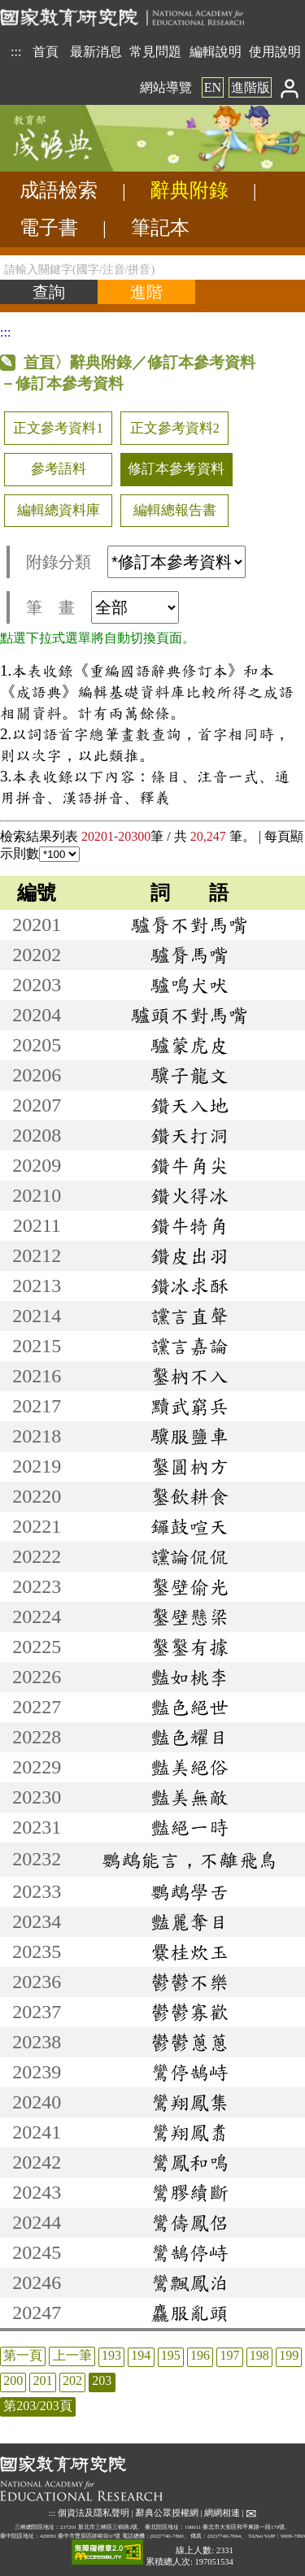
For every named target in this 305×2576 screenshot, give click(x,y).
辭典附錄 (189, 190)
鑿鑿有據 (189, 1646)
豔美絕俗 (189, 1767)
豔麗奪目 (189, 1921)
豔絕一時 (189, 1827)
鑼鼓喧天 (189, 1526)
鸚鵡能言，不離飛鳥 (189, 1859)
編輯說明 (216, 52)
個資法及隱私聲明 (93, 2512)
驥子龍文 (189, 1075)
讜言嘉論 (189, 1345)
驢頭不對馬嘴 (189, 1014)
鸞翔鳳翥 (189, 2132)
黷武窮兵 (189, 1405)
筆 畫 (102, 607)
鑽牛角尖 (189, 1165)
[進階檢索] (146, 292)
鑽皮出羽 (189, 1255)
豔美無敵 (189, 1797)
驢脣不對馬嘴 (189, 924)
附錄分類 (136, 562)
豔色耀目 (189, 1736)
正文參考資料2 (175, 428)
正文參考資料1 (57, 428)
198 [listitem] (259, 2355)
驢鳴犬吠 (189, 984)
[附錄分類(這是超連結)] (176, 562)
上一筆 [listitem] (72, 2355)
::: (16, 52)
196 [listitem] (200, 2355)
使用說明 (275, 52)
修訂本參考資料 (176, 468)
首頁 (46, 52)
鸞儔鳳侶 (189, 2222)
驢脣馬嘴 (189, 954)
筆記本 (160, 227)
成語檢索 (59, 190)
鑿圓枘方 (189, 1466)
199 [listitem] (288, 2355)
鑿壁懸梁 (189, 1616)
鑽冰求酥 (189, 1285)
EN (212, 87)
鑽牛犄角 (189, 1225)
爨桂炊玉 (189, 1951)
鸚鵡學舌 (189, 1891)
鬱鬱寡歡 (189, 2011)
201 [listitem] (43, 2380)
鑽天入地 (189, 1105)
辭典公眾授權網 (167, 2512)
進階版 (250, 87)
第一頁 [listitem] (22, 2355)
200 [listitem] (13, 2380)
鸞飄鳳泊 (189, 2282)
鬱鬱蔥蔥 (189, 2041)
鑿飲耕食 (189, 1496)
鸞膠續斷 (189, 2192)
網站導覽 (166, 87)
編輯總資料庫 (58, 510)
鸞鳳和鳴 (189, 2162)
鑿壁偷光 (189, 1586)
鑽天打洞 (189, 1135)
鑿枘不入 (189, 1375)
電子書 (49, 227)
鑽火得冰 (189, 1195)
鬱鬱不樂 (189, 1981)
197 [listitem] (229, 2355)
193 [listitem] (111, 2355)
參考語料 (58, 468)
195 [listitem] (171, 2355)
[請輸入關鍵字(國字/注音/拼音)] (152, 267)
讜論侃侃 (189, 1556)
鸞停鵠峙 (189, 2071)
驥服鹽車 (189, 1436)
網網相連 (222, 2512)
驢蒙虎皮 (189, 1044)
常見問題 (155, 52)
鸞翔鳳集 (189, 2102)
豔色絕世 (189, 1706)
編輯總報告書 (174, 510)
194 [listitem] (140, 2355)
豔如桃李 (189, 1676)
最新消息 (96, 52)
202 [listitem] (72, 2380)
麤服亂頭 (189, 2312)
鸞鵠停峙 (189, 2252)
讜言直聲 (189, 1315)
